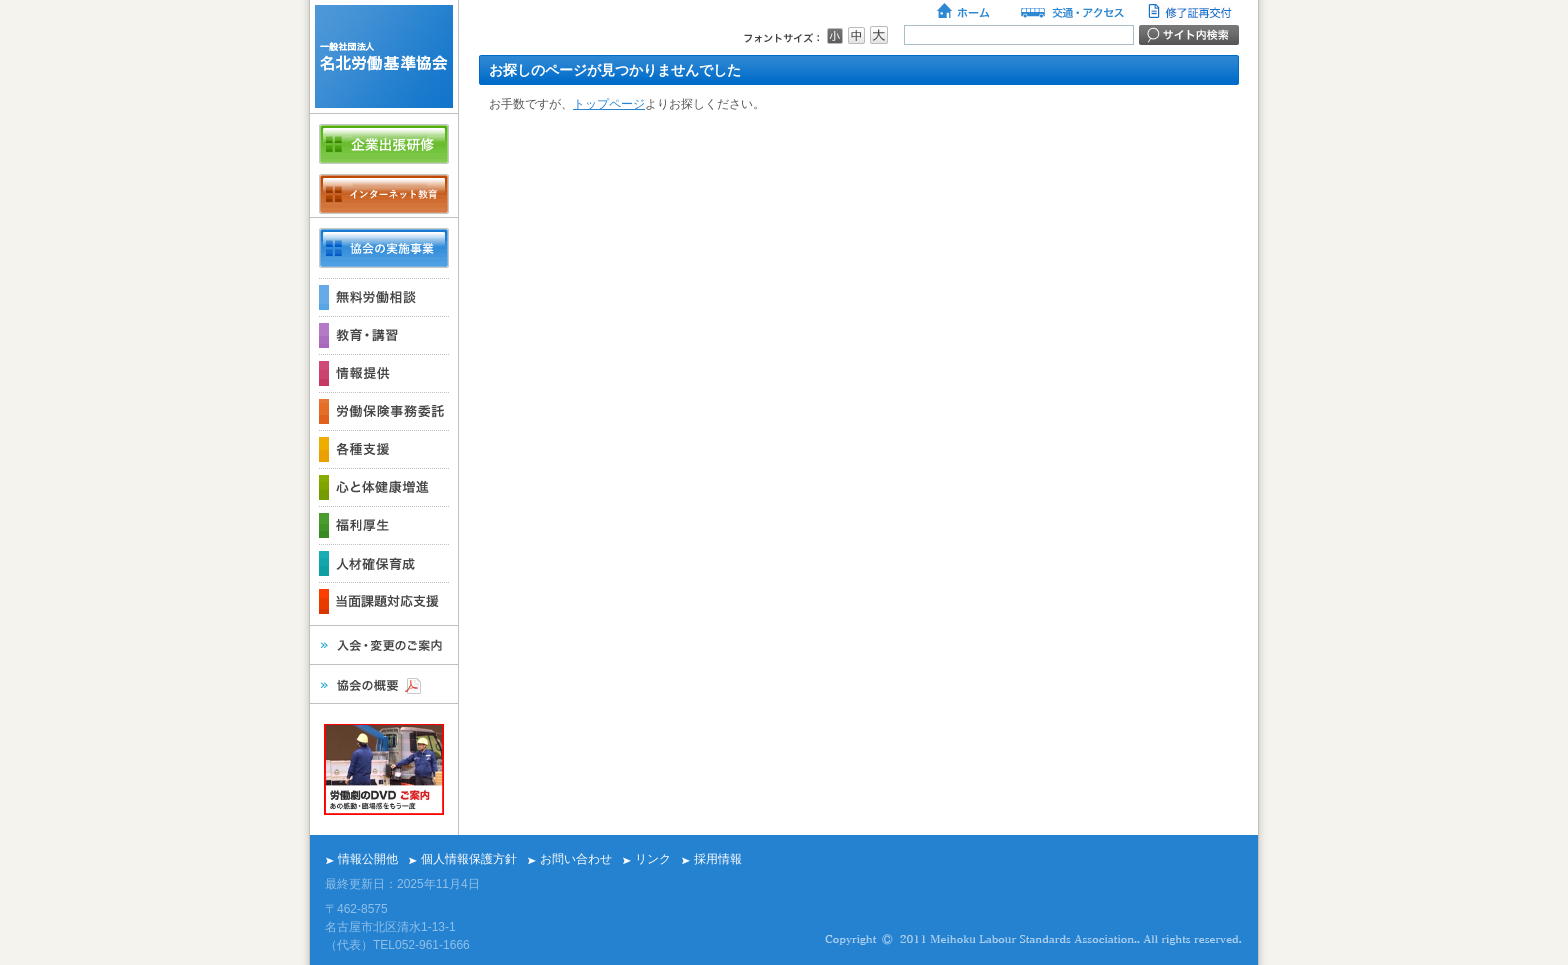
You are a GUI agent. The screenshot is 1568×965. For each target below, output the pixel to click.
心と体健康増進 (384, 487)
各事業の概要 (384, 248)
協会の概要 (384, 684)
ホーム (965, 13)
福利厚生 (384, 525)
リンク (653, 859)
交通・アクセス (1071, 13)
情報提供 (384, 373)
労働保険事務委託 (384, 411)
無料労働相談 (384, 297)
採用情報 (718, 859)
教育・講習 (384, 335)
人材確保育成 (384, 563)
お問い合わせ (576, 859)
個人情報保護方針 (469, 859)
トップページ (609, 104)
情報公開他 (368, 859)
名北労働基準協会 (384, 56)
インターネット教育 (384, 194)
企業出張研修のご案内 (384, 144)
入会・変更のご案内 (384, 645)
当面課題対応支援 (384, 601)
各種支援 (384, 449)
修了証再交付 (1192, 13)
